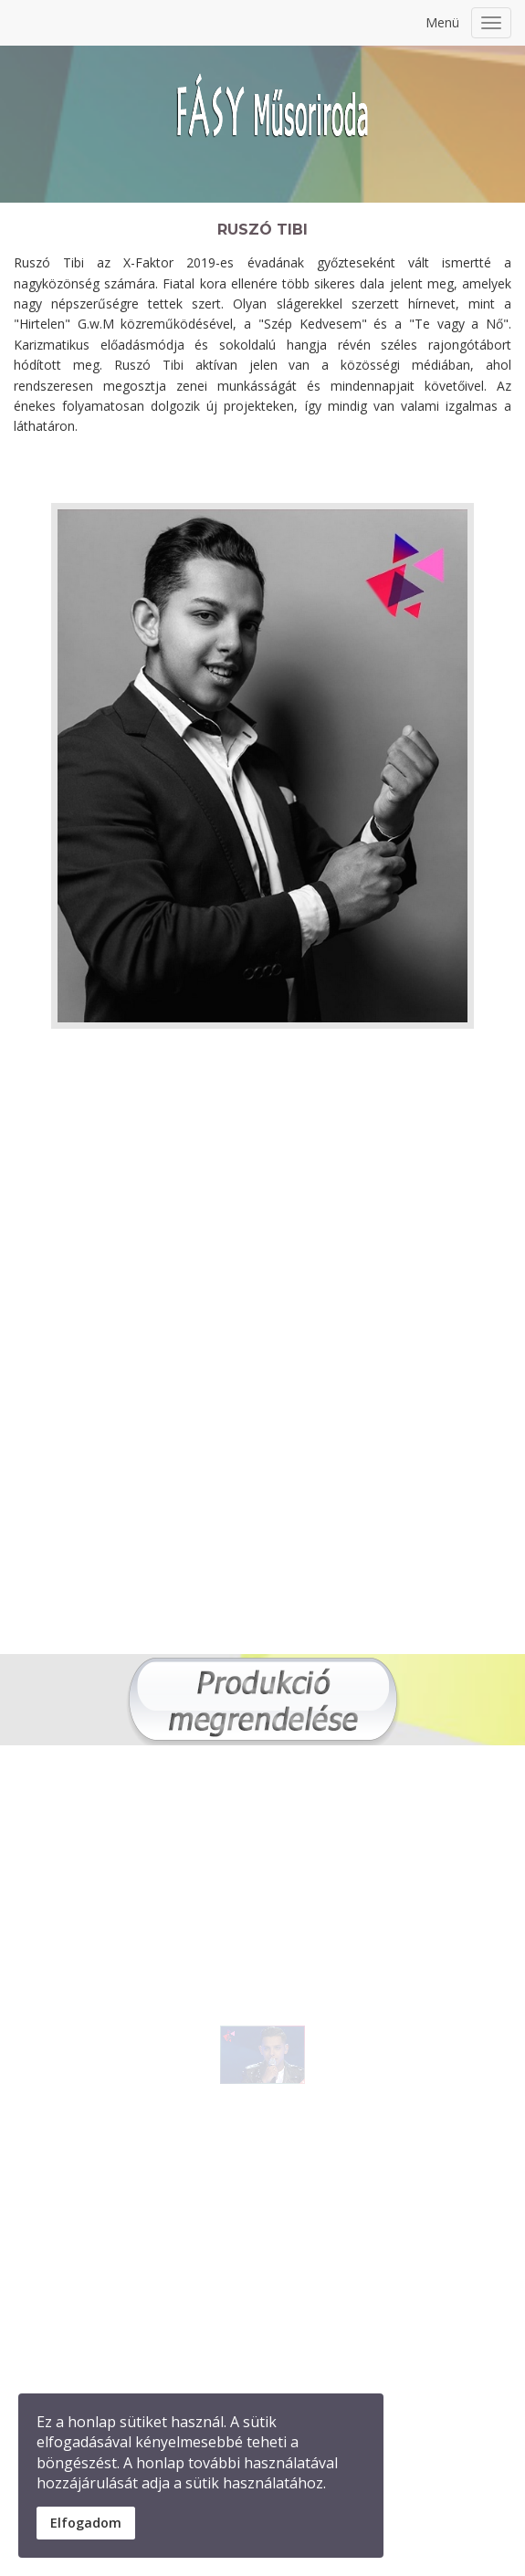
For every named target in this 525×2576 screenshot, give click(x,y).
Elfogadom (85, 2522)
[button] (294, 2062)
